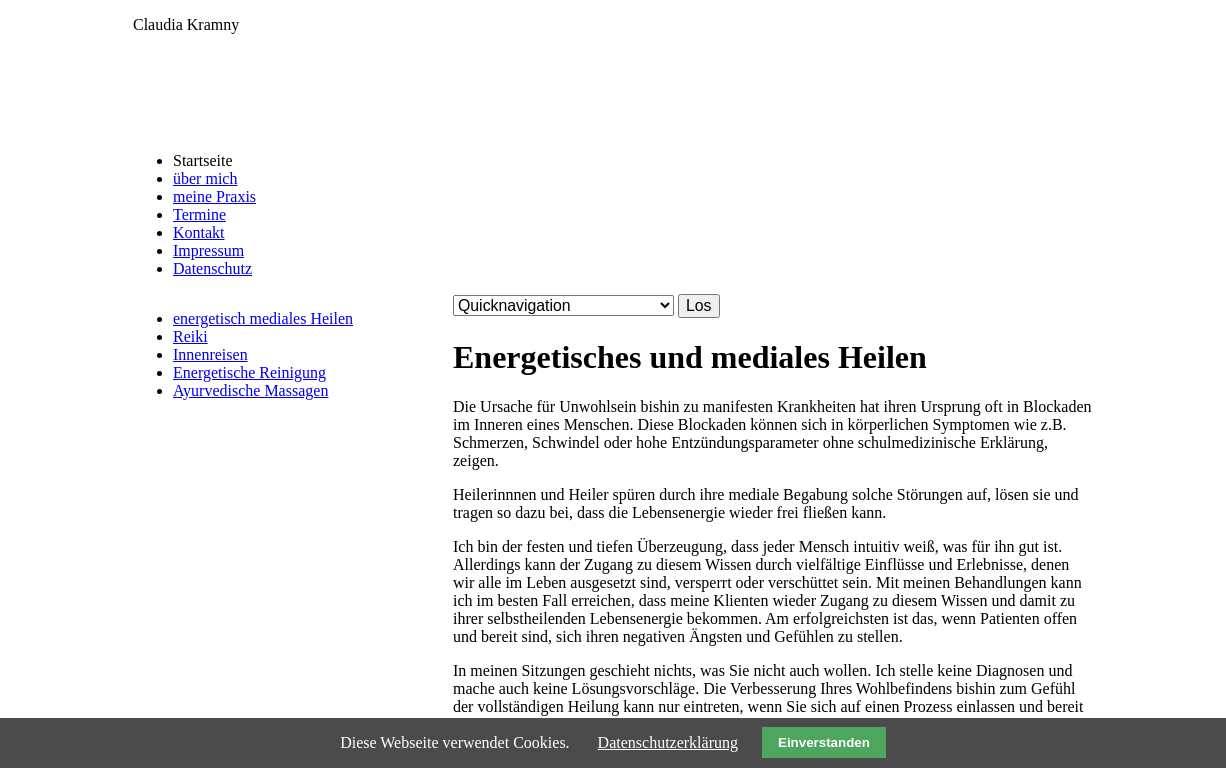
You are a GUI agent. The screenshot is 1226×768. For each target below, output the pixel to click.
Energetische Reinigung (249, 372)
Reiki (190, 336)
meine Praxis (214, 196)
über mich (205, 178)
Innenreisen (210, 354)
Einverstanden (824, 742)
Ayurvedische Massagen (250, 390)
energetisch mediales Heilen (263, 318)
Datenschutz (212, 268)
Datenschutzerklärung (668, 742)
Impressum (208, 250)
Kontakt (199, 232)
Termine (199, 214)
